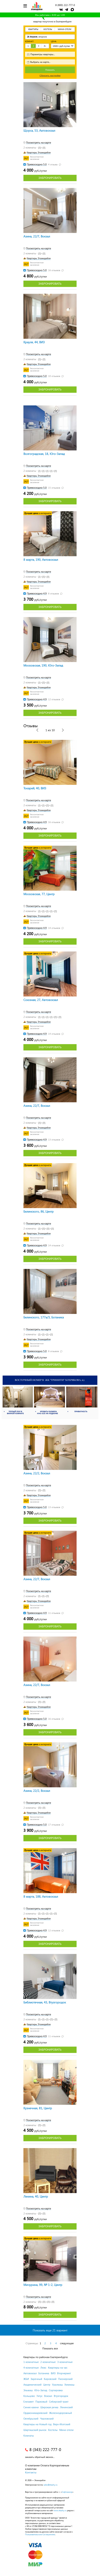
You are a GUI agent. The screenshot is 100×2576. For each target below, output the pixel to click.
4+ (45, 46)
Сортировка (56, 2390)
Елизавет (28, 2401)
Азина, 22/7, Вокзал (36, 236)
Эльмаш (28, 2390)
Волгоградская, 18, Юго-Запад (44, 454)
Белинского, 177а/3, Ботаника (43, 1317)
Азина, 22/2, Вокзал (36, 1473)
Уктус (40, 2396)
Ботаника (43, 2373)
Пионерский (65, 2379)
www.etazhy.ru (60, 2510)
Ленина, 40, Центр (35, 2196)
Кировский (50, 2379)
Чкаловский (47, 2418)
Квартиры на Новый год (37, 2424)
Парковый (41, 2401)
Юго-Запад (40, 2390)
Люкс (43, 2367)
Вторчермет (64, 2373)
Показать (50, 70)
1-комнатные (31, 2362)
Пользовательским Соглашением (40, 2534)
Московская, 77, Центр (39, 894)
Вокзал (48, 2396)
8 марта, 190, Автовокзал (40, 560)
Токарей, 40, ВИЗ (34, 788)
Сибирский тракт (58, 2401)
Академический (32, 2384)
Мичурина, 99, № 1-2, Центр (42, 2285)
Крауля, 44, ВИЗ (34, 342)
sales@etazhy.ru (50, 2485)
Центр (46, 2384)
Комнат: (29, 41)
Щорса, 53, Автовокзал (39, 130)
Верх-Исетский (61, 2424)
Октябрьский (30, 2418)
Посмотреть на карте (38, 142)
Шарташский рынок (34, 2430)
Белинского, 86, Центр (38, 1211)
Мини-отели (64, 29)
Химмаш (69, 2384)
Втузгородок (61, 2396)
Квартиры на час (57, 2367)
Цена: (54, 41)
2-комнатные (48, 2362)
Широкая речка (49, 2407)
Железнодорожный (60, 2413)
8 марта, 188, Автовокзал (40, 1896)
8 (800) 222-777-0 (65, 5)
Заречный (36, 2379)
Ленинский (66, 2407)
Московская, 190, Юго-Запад (43, 665)
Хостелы (47, 29)
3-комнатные (65, 2362)
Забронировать (49, 177)
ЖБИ (26, 2379)
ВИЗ (53, 2373)
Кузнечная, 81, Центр (37, 2108)
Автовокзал (30, 2373)
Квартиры (33, 29)
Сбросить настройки (50, 75)
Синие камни (31, 2407)
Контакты (30, 2472)
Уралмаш (57, 2384)
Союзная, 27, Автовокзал (40, 1000)
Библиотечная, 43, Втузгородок (44, 2002)
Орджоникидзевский (35, 2413)
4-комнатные (31, 2367)
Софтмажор (67, 2492)
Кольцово (29, 2396)
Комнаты (28, 2435)
